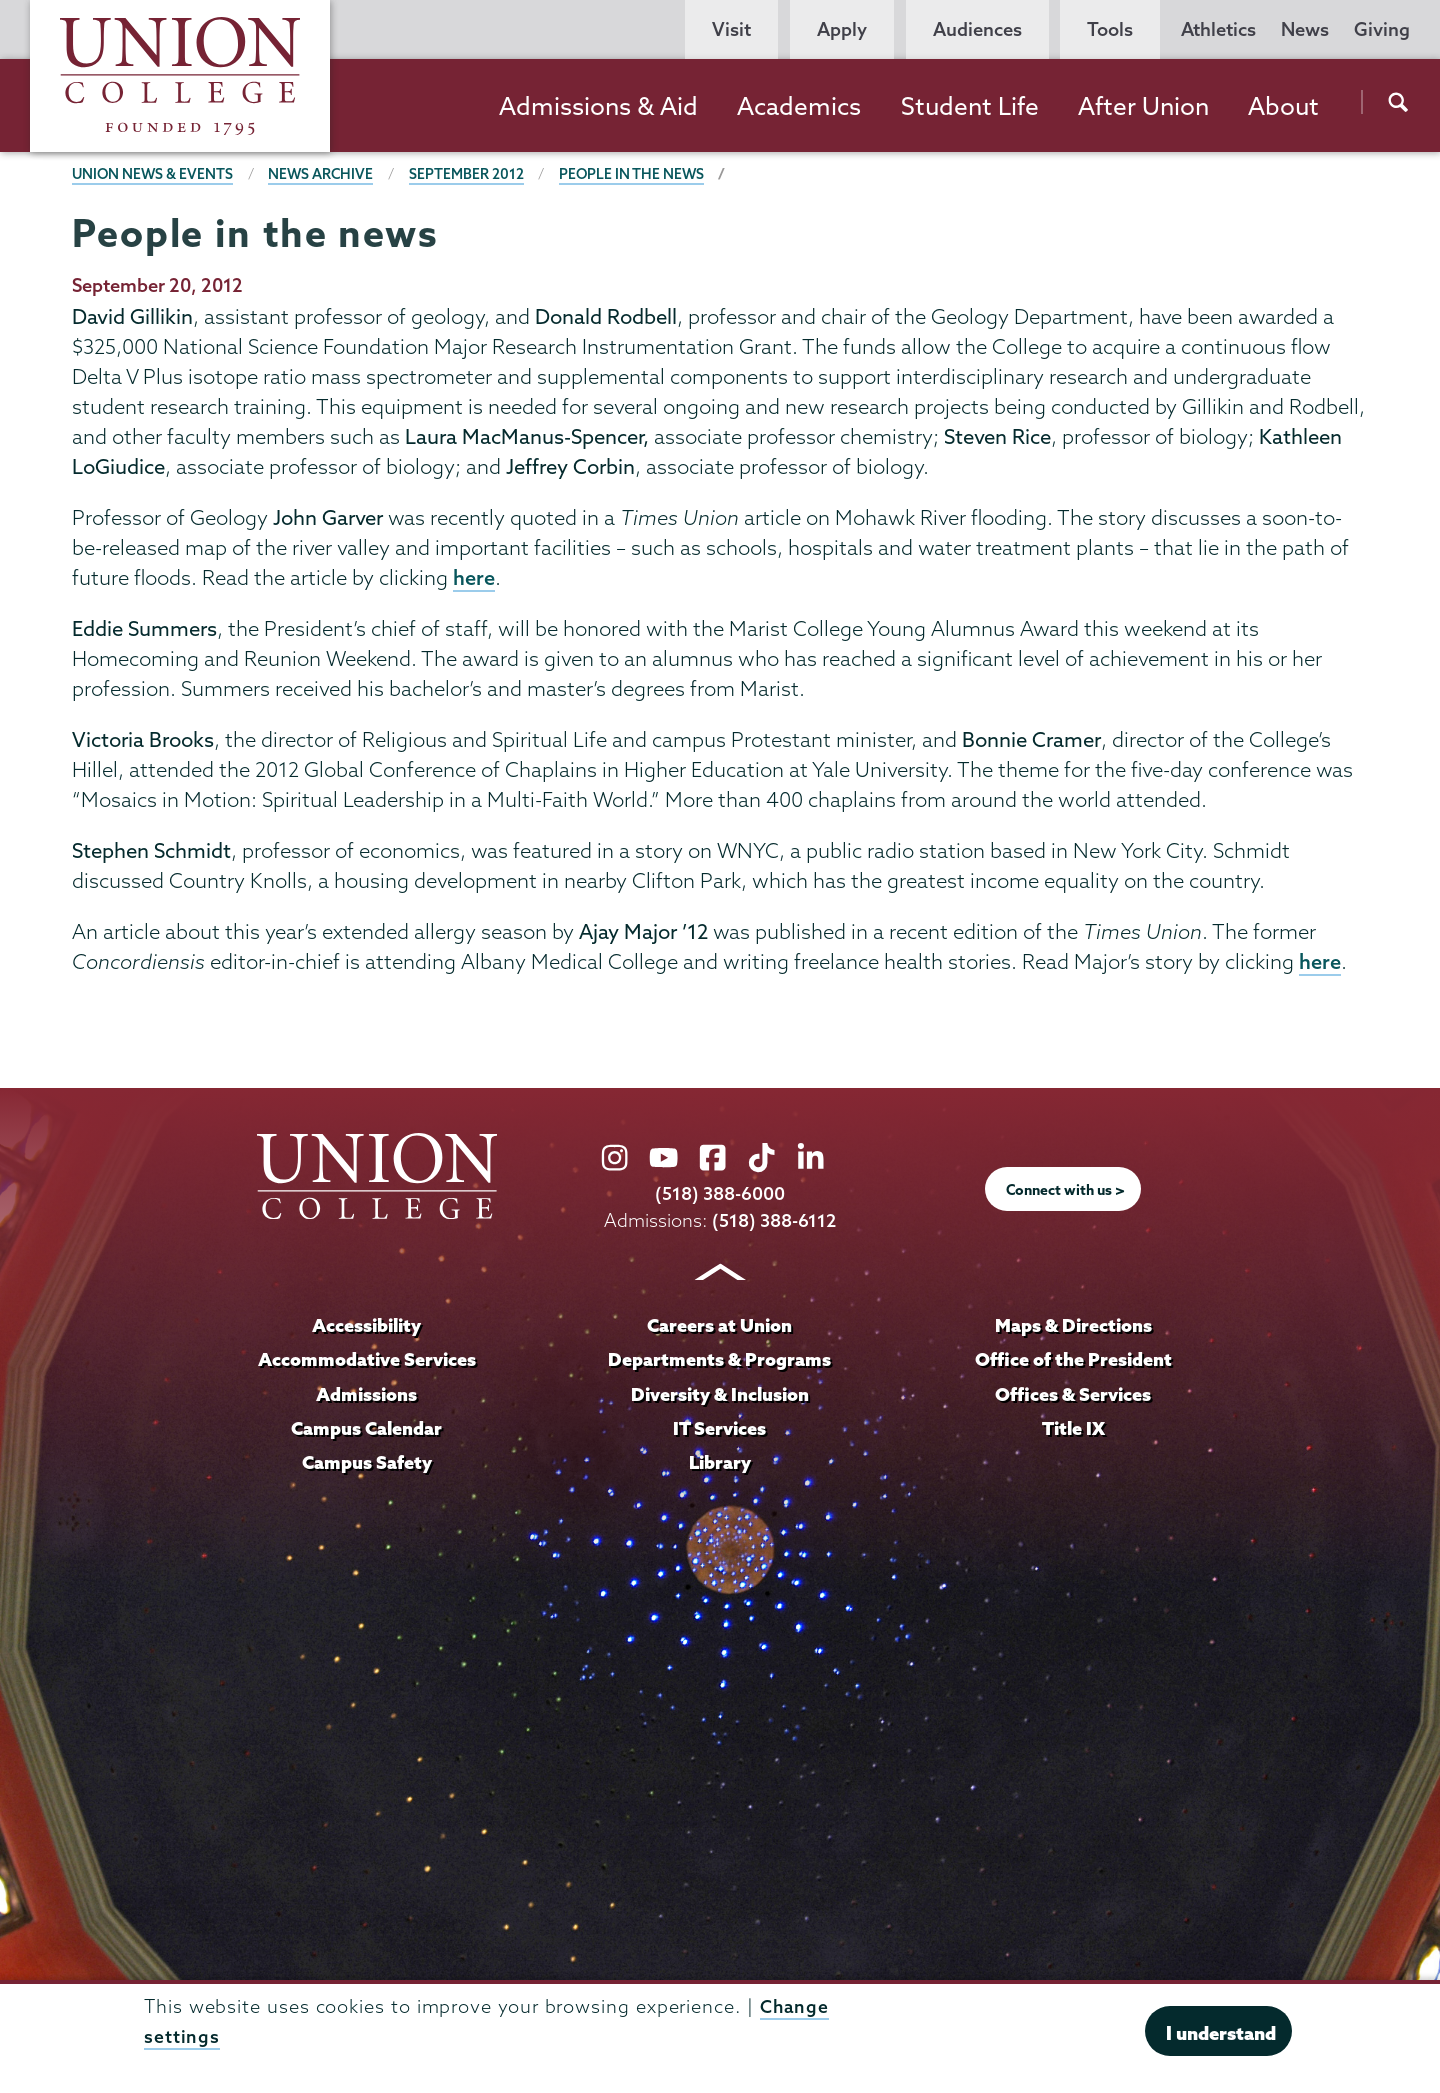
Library (720, 1462)
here (474, 578)
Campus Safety (367, 1462)
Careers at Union (720, 1327)
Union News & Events (154, 174)
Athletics (1218, 29)
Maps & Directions (1073, 1327)
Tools (1110, 29)
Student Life (970, 106)
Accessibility (367, 1327)
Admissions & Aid (598, 106)
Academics (799, 106)
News (1305, 29)
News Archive (324, 174)
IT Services (720, 1428)
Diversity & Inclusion (719, 1394)
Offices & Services (1073, 1394)
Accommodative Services (366, 1360)
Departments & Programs (720, 1360)
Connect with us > (1066, 1191)
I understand (1221, 2033)
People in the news (637, 174)
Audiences (977, 29)
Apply (842, 29)
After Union (1143, 106)
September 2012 (471, 174)
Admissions (367, 1394)
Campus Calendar (367, 1428)
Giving (1382, 29)
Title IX (1073, 1428)
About (1283, 106)
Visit (731, 29)
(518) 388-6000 (720, 1195)
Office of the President (1073, 1360)
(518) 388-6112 (774, 1222)
